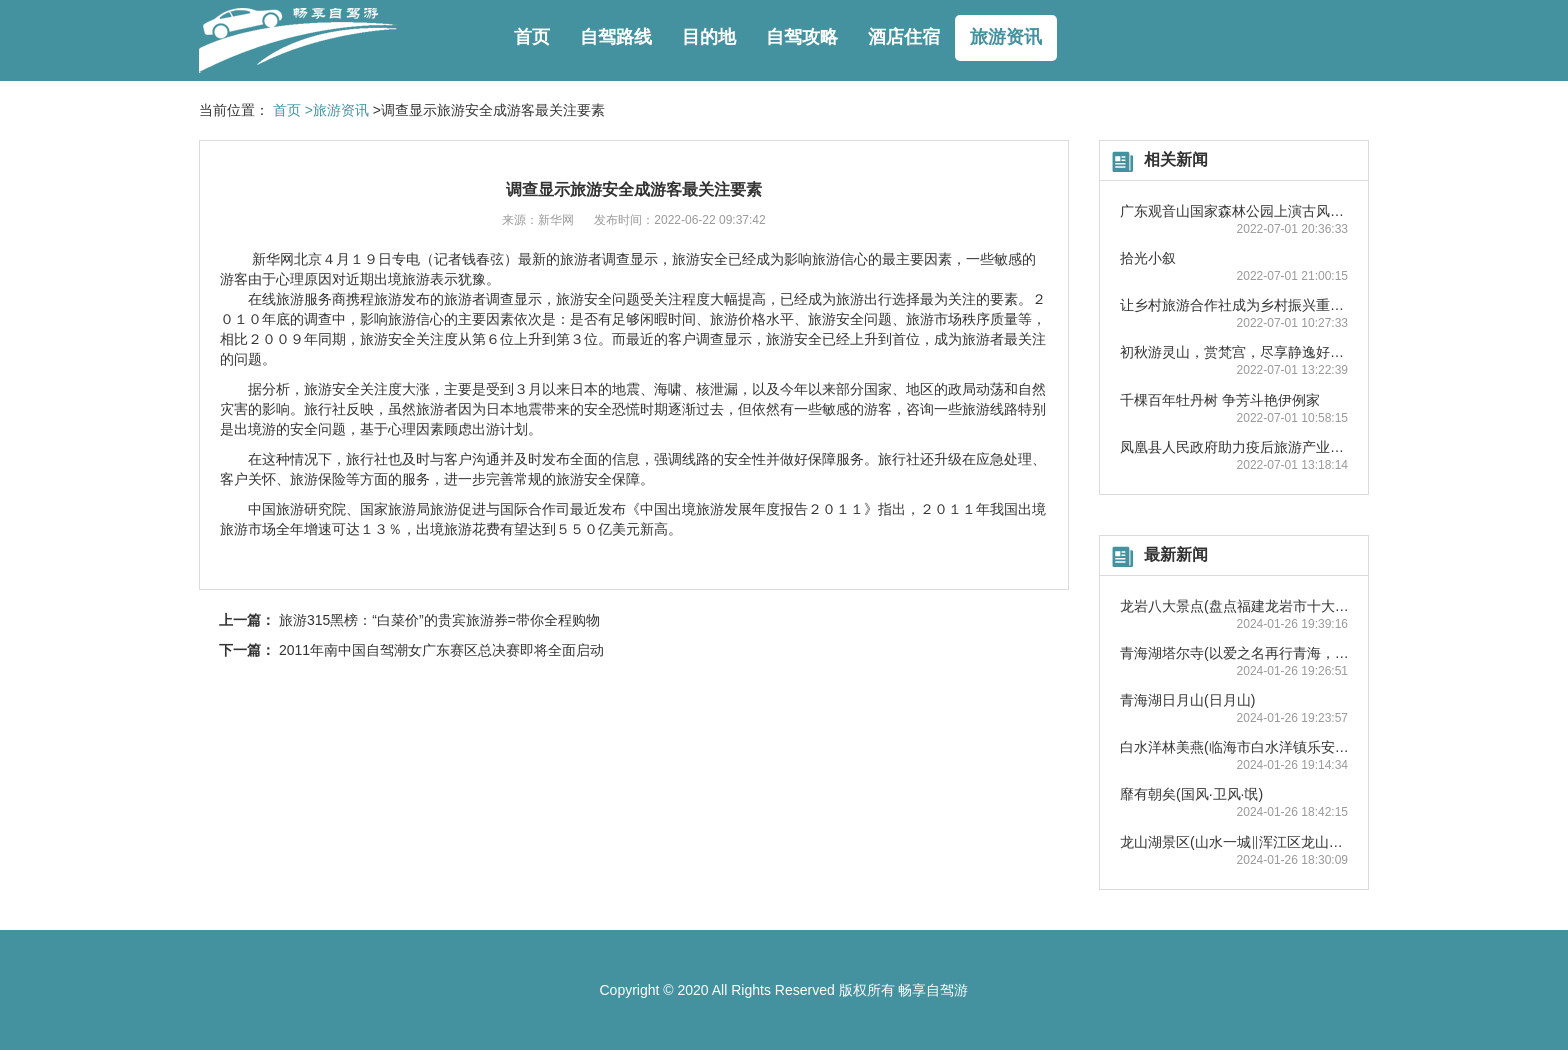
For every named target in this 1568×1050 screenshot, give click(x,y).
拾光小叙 (1148, 258)
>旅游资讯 (337, 110)
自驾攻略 (802, 37)
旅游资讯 (1006, 37)
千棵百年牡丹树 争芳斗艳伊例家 (1220, 400)
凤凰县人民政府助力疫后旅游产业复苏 (1239, 447)
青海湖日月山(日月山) (1187, 700)
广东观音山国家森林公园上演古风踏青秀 (1246, 211)
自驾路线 (616, 37)
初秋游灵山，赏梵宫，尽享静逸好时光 (1239, 352)
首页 (532, 37)
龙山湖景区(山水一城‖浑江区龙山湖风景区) (1254, 842)
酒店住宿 (904, 37)
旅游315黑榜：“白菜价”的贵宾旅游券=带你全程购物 (439, 620)
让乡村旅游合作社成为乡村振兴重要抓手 (1246, 305)
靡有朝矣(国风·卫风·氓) (1191, 794)
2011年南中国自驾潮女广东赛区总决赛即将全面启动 (441, 650)
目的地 (709, 37)
